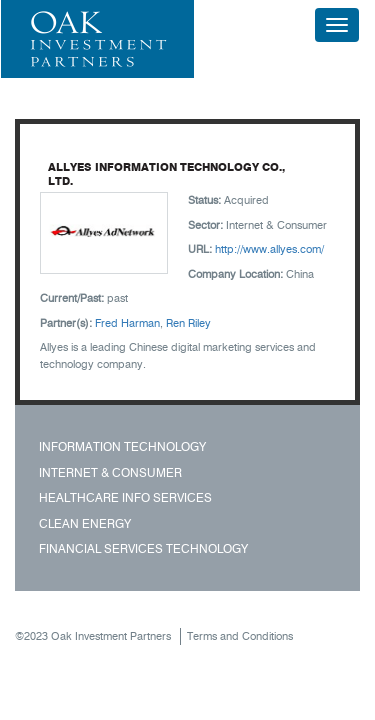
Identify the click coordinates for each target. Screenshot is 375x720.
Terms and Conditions (240, 636)
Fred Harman (127, 323)
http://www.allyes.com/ (269, 249)
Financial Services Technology (143, 548)
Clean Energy (85, 523)
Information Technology (122, 446)
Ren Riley (188, 323)
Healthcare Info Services (125, 497)
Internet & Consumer (110, 472)
